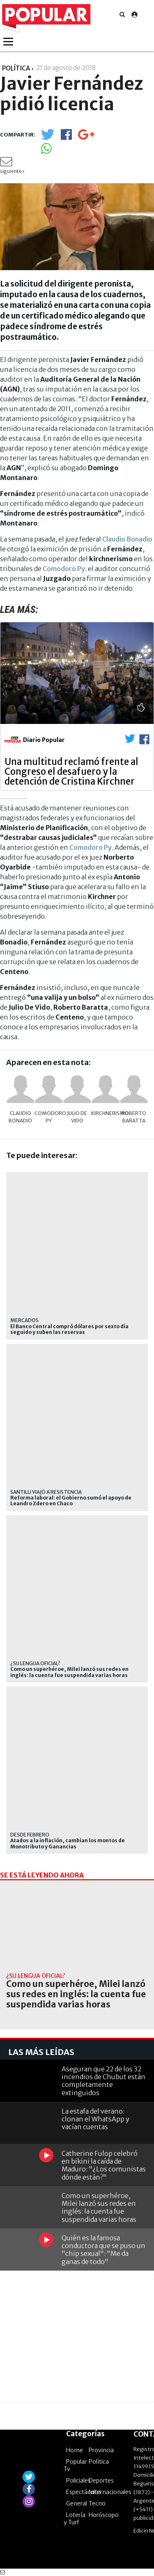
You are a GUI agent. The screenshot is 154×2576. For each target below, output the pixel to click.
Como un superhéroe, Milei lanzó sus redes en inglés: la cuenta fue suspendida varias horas (69, 1672)
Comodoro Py (64, 568)
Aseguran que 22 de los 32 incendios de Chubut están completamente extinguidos (103, 2081)
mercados (24, 1320)
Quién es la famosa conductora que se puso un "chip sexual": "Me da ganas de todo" (103, 2250)
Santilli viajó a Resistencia (46, 1492)
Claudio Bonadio (127, 539)
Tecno (97, 2503)
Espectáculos (83, 2492)
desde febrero (29, 1835)
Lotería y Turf (74, 2518)
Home (74, 2450)
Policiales (78, 2480)
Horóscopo (104, 2515)
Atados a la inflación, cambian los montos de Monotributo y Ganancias (67, 1843)
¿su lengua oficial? (35, 1663)
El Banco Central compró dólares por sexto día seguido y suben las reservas (69, 1329)
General (76, 2503)
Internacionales (110, 2492)
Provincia (101, 2450)
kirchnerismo (105, 1113)
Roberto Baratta (134, 1117)
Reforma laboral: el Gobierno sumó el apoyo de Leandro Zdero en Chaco (70, 1500)
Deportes (101, 2480)
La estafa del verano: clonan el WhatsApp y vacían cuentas (95, 2119)
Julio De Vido (77, 1117)
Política (99, 2461)
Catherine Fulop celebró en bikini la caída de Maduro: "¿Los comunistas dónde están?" (104, 2165)
